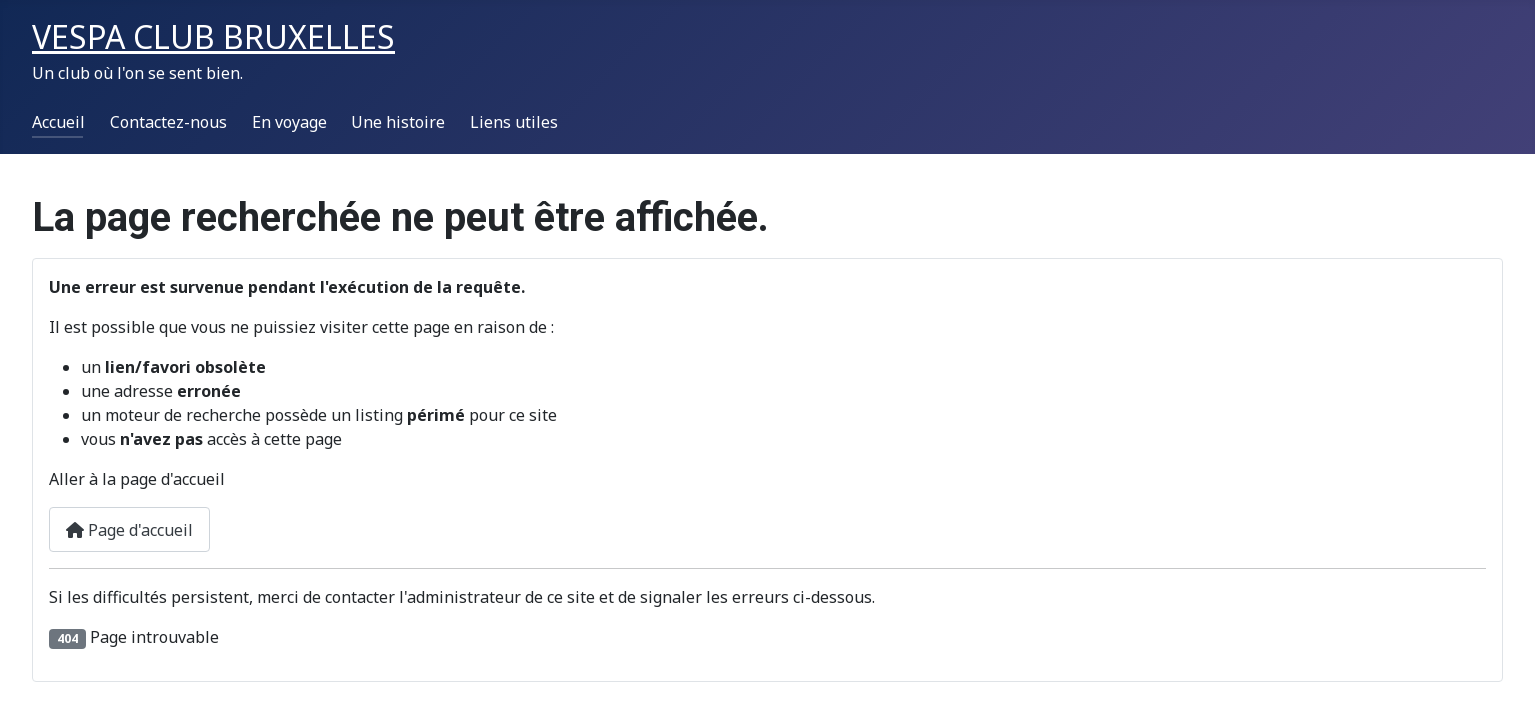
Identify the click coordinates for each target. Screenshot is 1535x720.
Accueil (58, 122)
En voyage (289, 122)
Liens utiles (514, 122)
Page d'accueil (129, 530)
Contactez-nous (168, 122)
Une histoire (398, 122)
